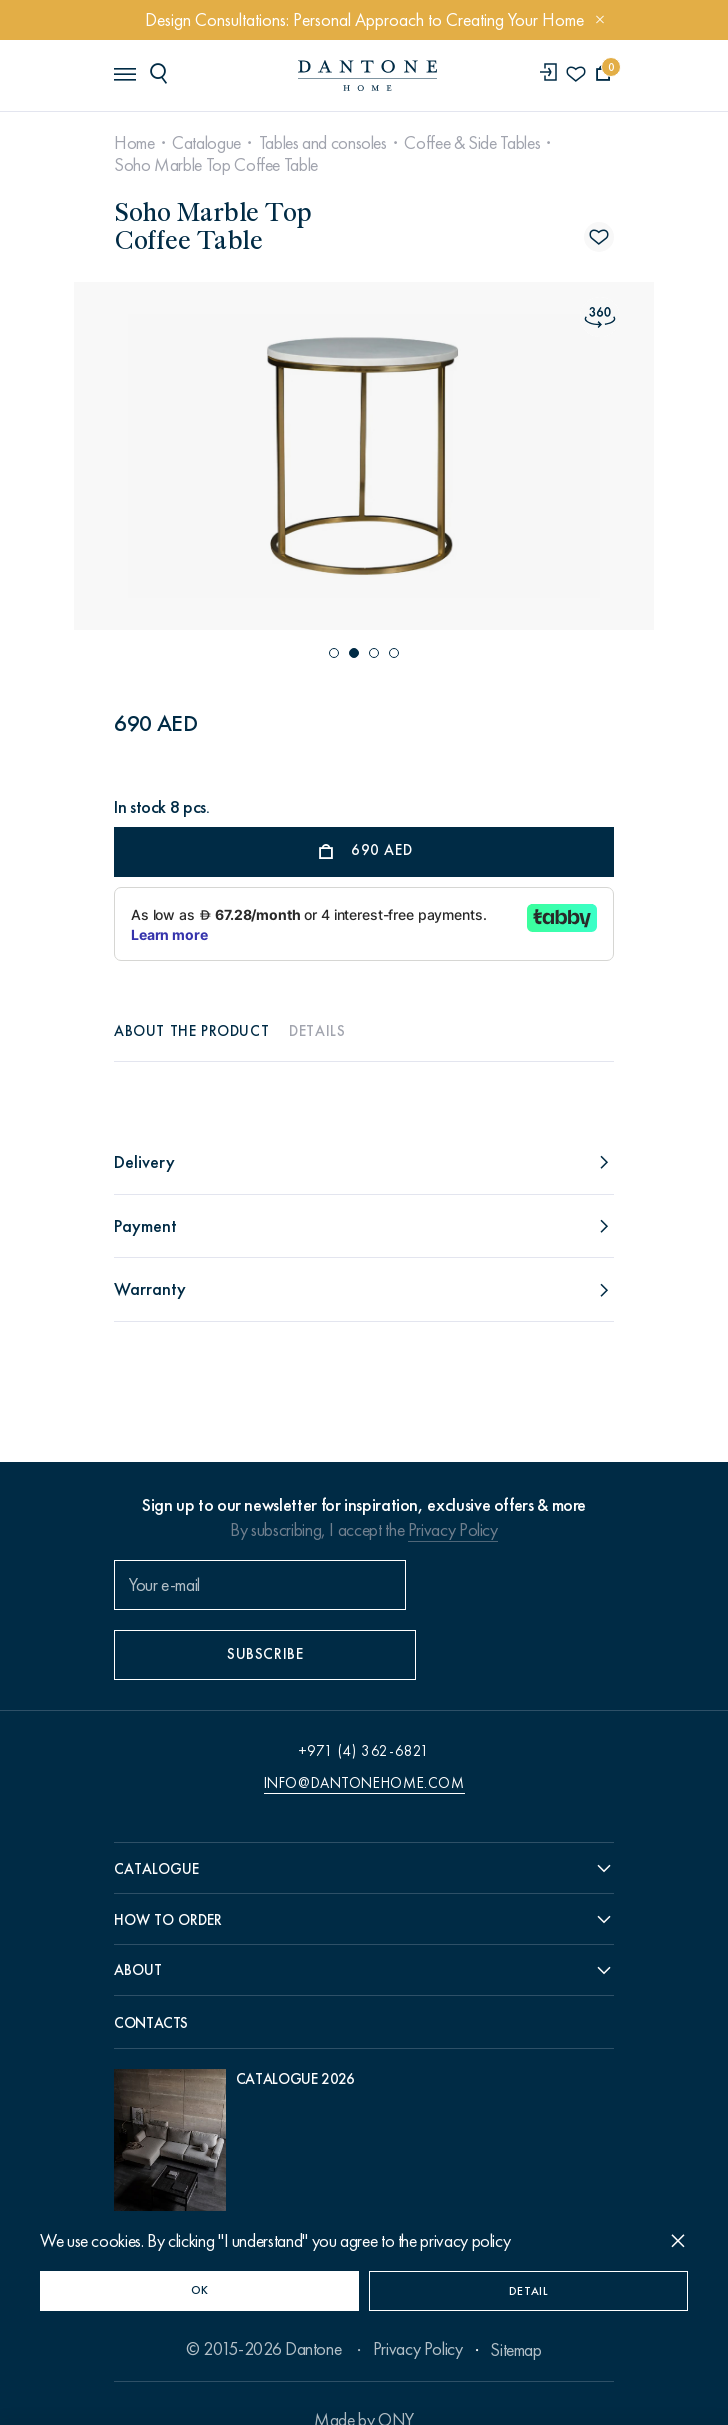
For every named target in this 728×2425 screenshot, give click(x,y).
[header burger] (124, 74)
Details (317, 1031)
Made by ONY (364, 2385)
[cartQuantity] (603, 75)
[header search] (162, 74)
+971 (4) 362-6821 (364, 1701)
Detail (529, 2291)
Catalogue (206, 143)
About (138, 1925)
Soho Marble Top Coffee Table (216, 165)
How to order (168, 1872)
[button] (334, 653)
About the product (191, 1031)
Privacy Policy (453, 1530)
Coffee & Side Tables (472, 143)
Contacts (151, 1979)
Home (134, 143)
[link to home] (364, 76)
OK (200, 2290)
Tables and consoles (323, 143)
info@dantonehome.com (364, 1733)
